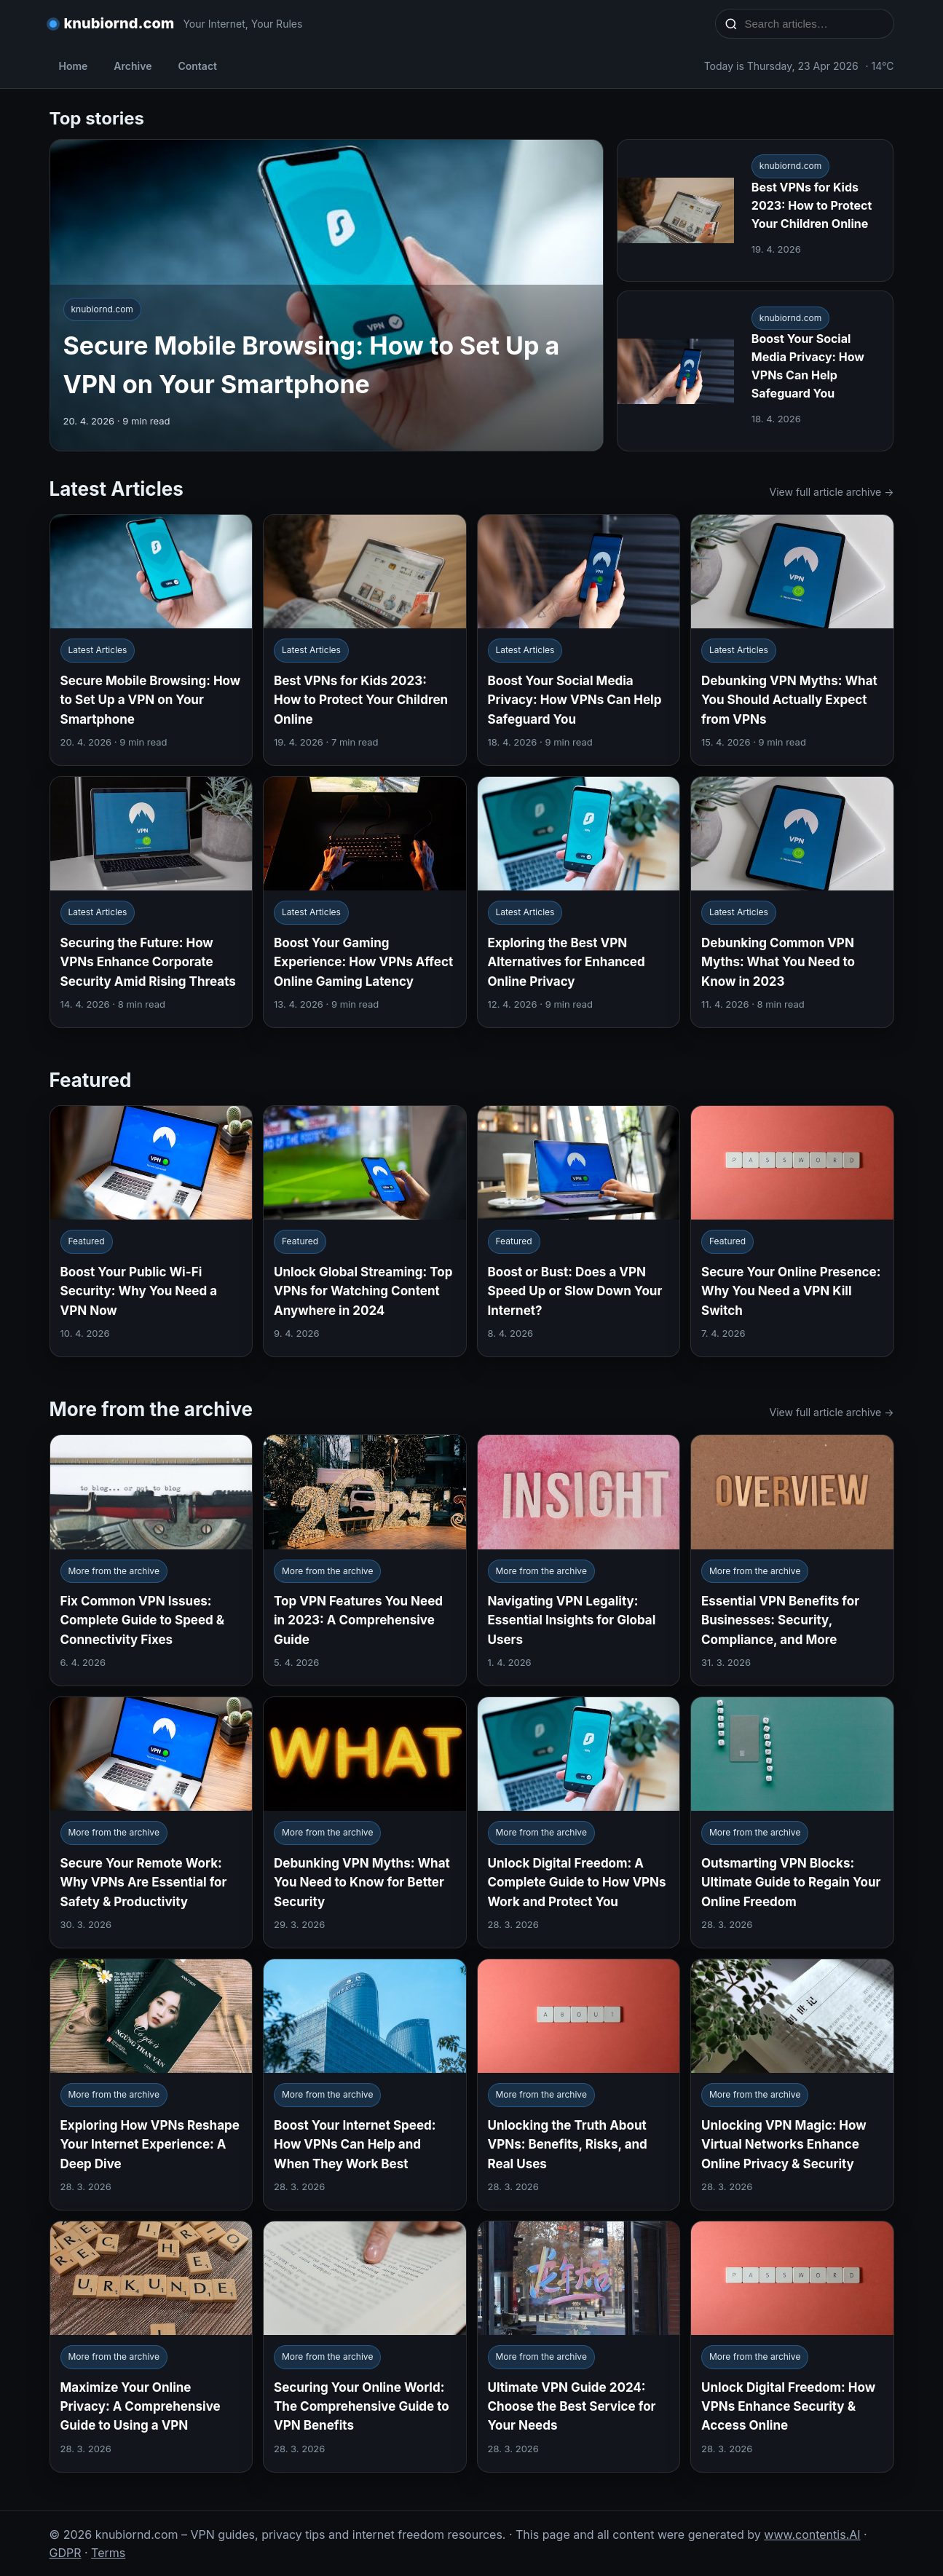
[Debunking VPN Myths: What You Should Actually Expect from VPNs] (792, 640)
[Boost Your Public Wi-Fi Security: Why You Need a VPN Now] (151, 1231)
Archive (132, 66)
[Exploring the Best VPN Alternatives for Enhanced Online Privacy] (579, 902)
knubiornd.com (119, 23)
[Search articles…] (814, 24)
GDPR (66, 2552)
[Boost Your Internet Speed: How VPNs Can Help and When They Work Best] (365, 2084)
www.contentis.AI (812, 2534)
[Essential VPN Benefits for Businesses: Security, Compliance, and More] (792, 1560)
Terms (108, 2552)
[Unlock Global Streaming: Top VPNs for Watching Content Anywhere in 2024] (365, 1231)
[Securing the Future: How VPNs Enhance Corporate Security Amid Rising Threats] (151, 902)
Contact (197, 66)
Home (73, 66)
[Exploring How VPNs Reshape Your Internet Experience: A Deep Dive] (151, 2084)
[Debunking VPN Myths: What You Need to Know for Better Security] (365, 1822)
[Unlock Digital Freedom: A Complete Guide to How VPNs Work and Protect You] (579, 1822)
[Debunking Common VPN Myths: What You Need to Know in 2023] (792, 902)
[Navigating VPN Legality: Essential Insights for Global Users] (579, 1560)
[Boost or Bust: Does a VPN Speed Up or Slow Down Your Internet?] (579, 1231)
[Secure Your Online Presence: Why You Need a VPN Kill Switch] (792, 1231)
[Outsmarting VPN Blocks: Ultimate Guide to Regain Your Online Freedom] (792, 1822)
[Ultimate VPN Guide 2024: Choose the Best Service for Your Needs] (579, 2346)
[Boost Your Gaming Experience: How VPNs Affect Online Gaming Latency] (365, 902)
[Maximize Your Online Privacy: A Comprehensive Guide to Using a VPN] (151, 2346)
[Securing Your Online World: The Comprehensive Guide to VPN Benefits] (365, 2346)
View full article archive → (832, 492)
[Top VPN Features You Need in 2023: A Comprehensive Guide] (365, 1560)
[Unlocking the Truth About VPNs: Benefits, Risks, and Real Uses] (579, 2084)
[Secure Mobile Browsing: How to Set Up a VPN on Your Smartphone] (151, 640)
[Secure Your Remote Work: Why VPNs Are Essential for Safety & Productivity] (151, 1822)
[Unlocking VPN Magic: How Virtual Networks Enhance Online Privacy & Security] (792, 2084)
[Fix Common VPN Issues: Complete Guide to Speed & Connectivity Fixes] (151, 1560)
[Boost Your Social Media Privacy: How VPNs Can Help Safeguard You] (579, 640)
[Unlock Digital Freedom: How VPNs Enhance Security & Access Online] (792, 2346)
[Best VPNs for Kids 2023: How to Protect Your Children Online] (365, 640)
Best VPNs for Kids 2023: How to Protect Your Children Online (811, 205)
